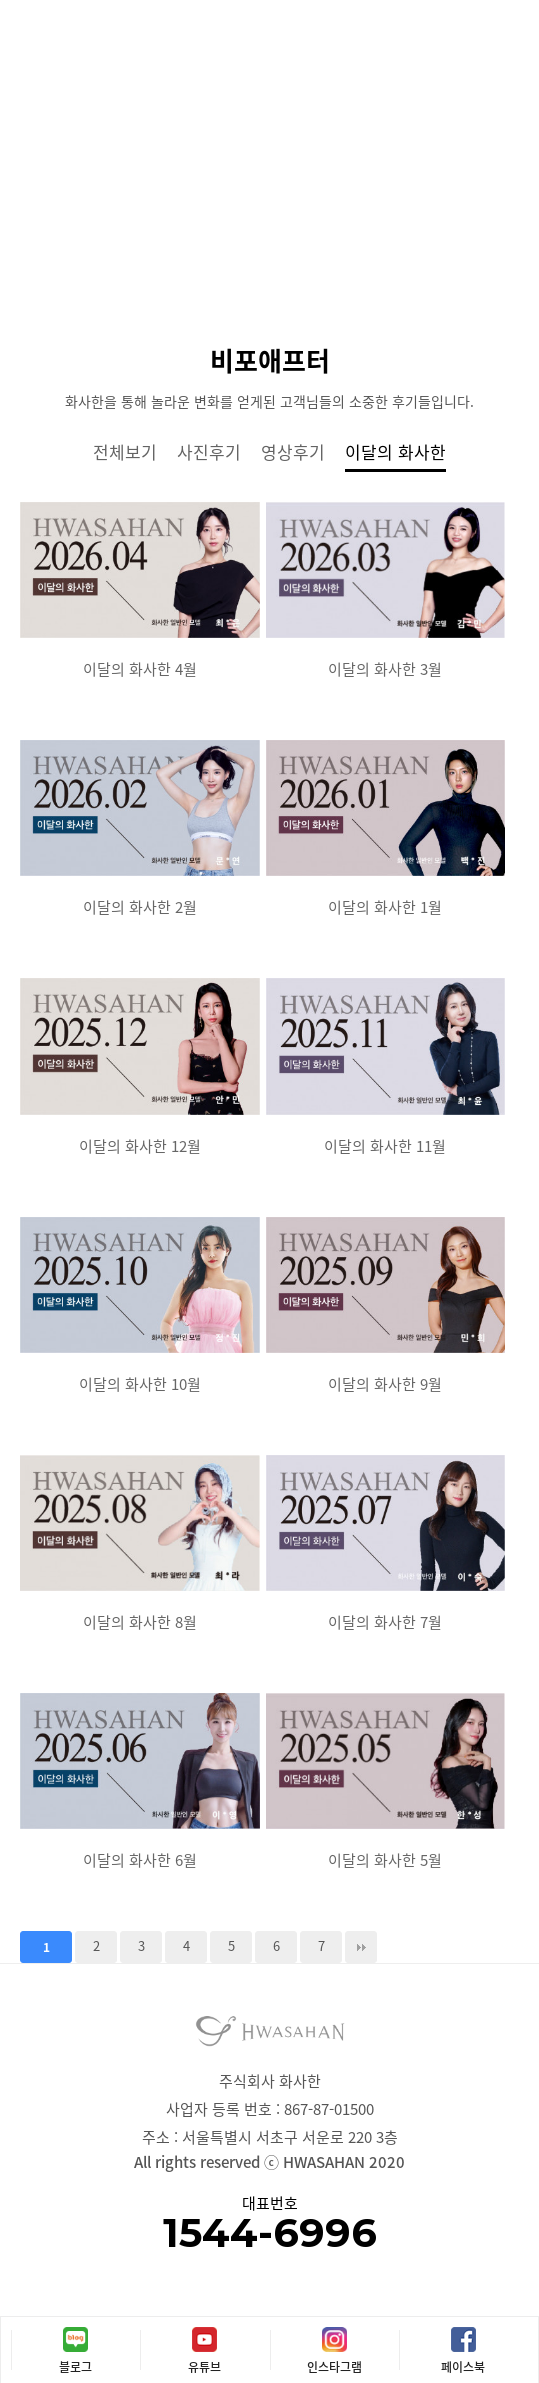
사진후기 (209, 451)
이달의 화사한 (395, 451)
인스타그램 (334, 2367)
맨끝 (361, 1947)
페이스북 (463, 2367)
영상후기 (293, 451)
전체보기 (125, 451)
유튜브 (204, 2367)
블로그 (75, 2367)
